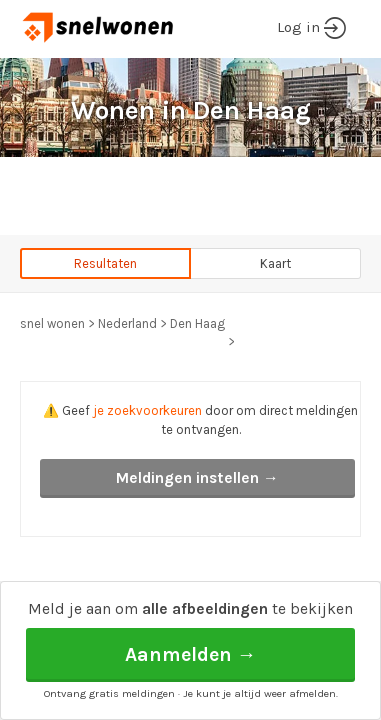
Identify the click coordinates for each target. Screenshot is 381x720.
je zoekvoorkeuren (147, 410)
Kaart (275, 263)
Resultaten (105, 263)
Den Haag (197, 323)
